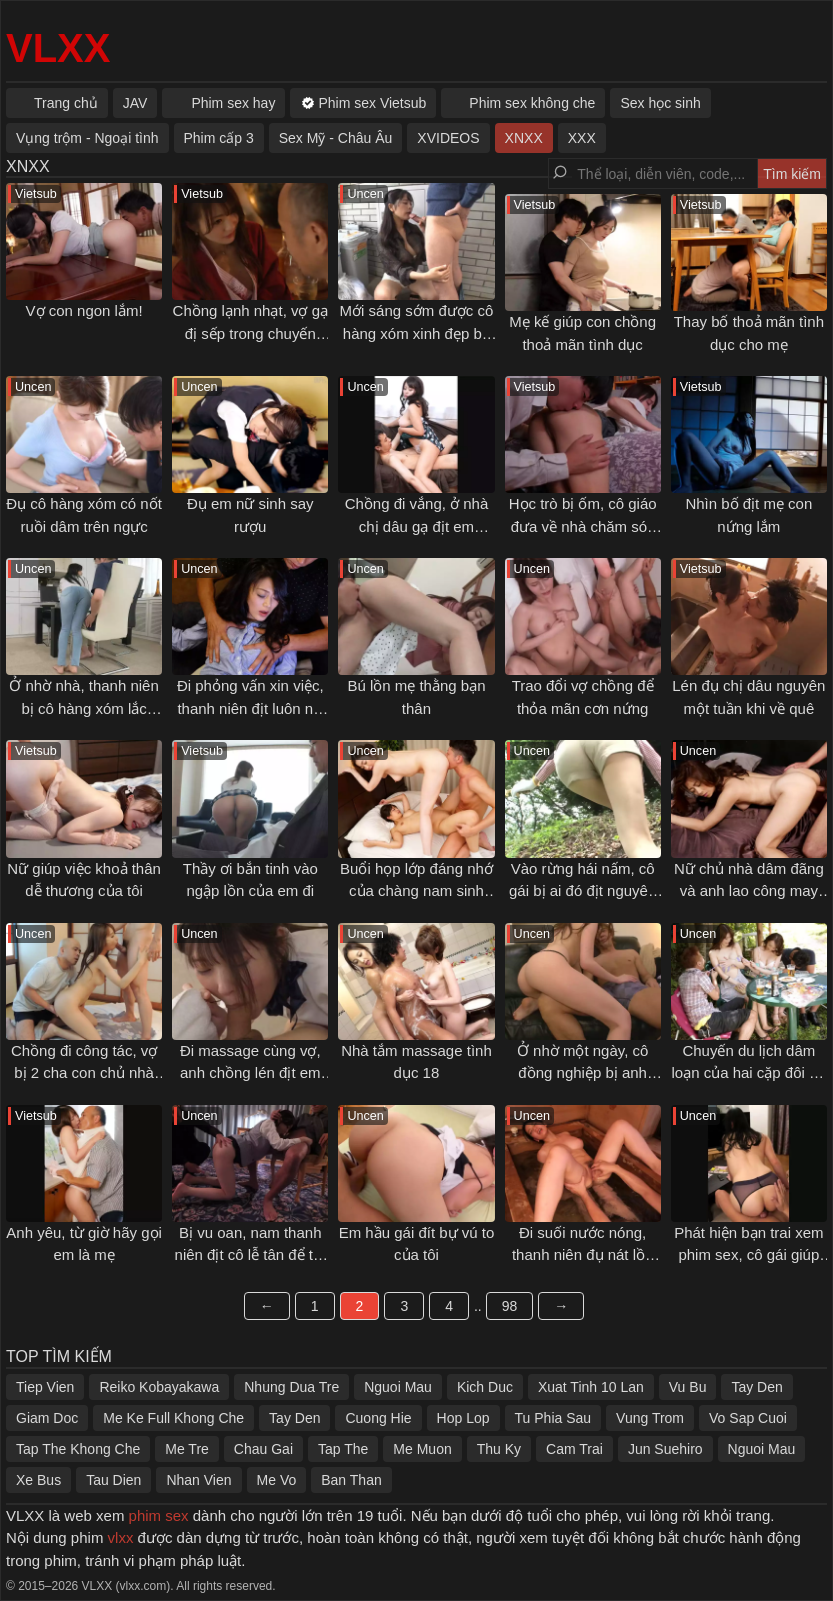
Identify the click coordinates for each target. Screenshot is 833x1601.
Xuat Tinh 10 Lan (591, 1387)
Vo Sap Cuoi (748, 1418)
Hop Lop (463, 1418)
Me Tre (187, 1449)
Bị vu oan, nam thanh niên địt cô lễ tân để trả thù (250, 1255)
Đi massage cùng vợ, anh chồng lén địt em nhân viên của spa (250, 1073)
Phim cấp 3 (219, 138)
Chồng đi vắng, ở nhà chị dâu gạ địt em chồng (417, 526)
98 (510, 1306)
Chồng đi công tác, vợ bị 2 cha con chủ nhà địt (84, 1073)
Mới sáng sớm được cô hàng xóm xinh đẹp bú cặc (417, 333)
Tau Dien (113, 1480)
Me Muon (422, 1449)
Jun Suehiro (665, 1449)
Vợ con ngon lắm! (84, 310)
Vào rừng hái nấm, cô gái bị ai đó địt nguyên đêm (582, 891)
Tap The (343, 1449)
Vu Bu (688, 1387)
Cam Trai (574, 1449)
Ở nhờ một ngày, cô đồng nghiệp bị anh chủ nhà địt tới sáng (583, 1073)
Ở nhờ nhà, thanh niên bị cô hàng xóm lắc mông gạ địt (83, 708)
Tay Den (756, 1387)
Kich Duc (485, 1387)
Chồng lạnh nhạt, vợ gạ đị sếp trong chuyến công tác (250, 333)
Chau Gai (263, 1449)
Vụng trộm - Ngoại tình (87, 138)
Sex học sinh (660, 103)
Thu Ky (499, 1449)
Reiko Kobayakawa (159, 1387)
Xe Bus (38, 1480)
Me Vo (277, 1480)
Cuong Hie (378, 1418)
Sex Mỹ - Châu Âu (336, 138)
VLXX (58, 48)
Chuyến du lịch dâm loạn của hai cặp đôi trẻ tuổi (748, 1073)
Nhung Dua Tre (291, 1387)
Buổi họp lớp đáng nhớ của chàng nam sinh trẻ (416, 891)
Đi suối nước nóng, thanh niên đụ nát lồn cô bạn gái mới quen (582, 1255)
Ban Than (351, 1480)
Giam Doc (47, 1418)
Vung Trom (650, 1418)
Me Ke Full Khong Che (173, 1418)
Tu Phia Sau (553, 1418)
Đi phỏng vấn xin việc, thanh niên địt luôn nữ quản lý (250, 708)
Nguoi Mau (398, 1387)
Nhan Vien (198, 1480)
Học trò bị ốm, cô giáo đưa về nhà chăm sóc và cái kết (583, 526)
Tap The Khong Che (78, 1449)
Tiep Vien (45, 1387)
